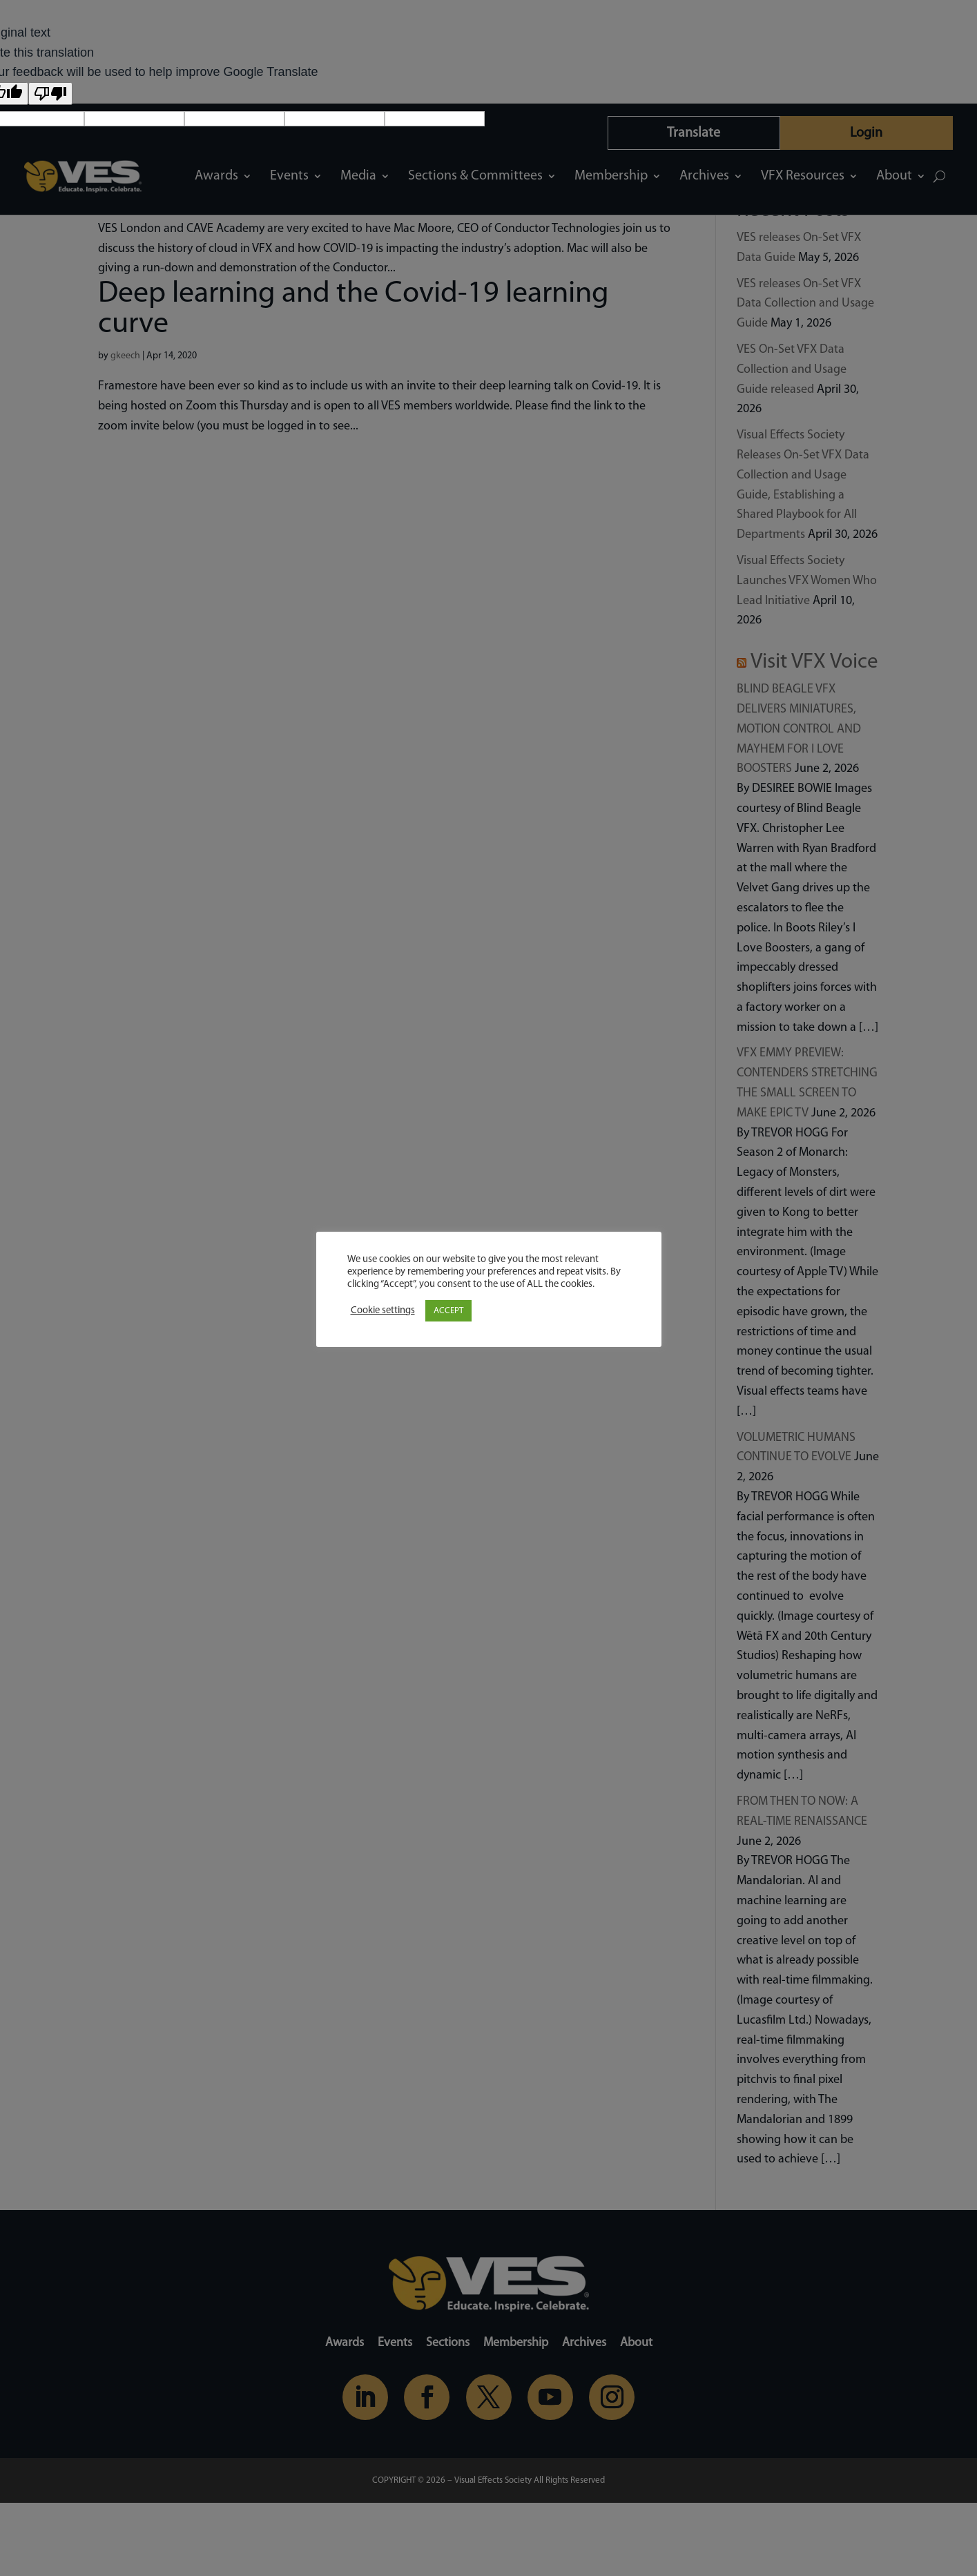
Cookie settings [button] (383, 1311)
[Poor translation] (50, 93)
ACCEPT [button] (448, 1310)
